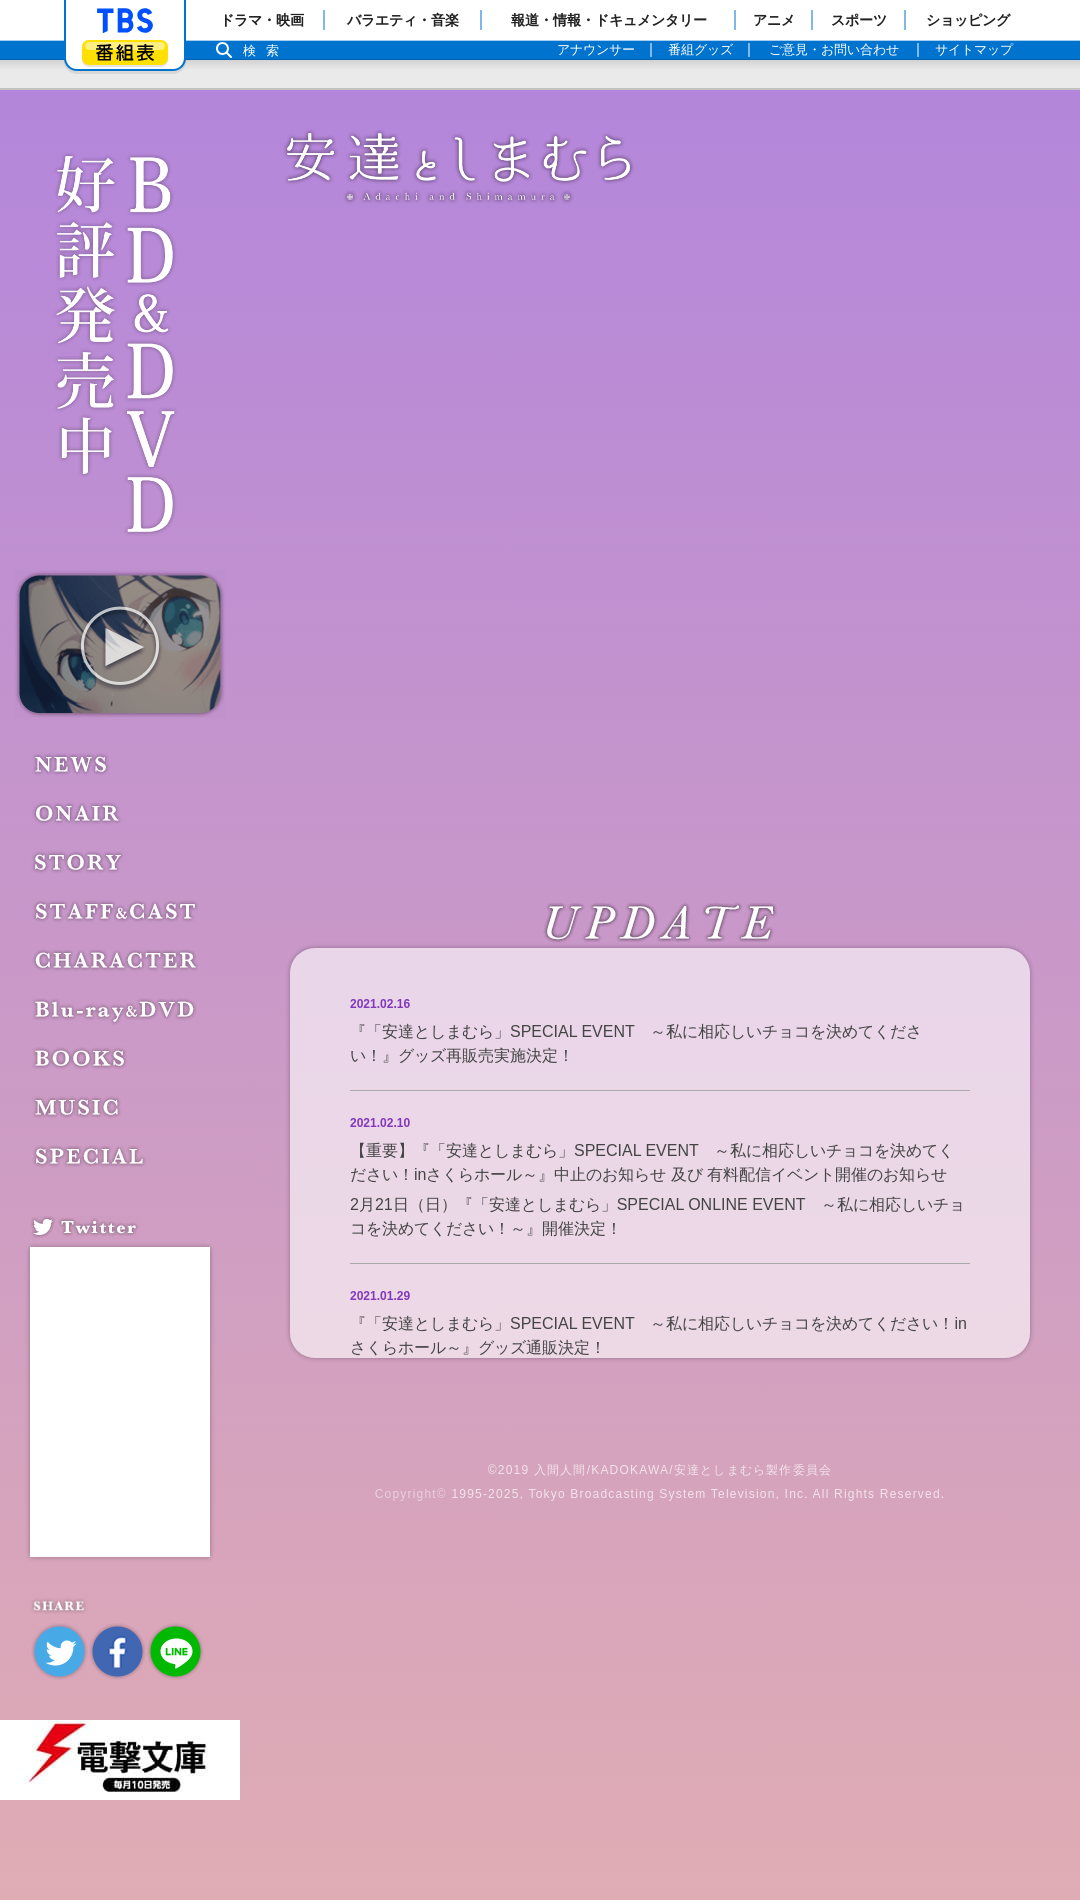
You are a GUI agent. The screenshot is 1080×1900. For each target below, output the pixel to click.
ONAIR (80, 813)
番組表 (125, 52)
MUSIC (80, 1107)
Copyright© (411, 1494)
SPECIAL (92, 1156)
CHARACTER (119, 960)
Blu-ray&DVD (114, 1009)
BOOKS (84, 1058)
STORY (81, 862)
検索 (266, 50)
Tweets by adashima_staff (118, 1262)
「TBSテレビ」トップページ (125, 21)
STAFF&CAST (118, 911)
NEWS (74, 764)
